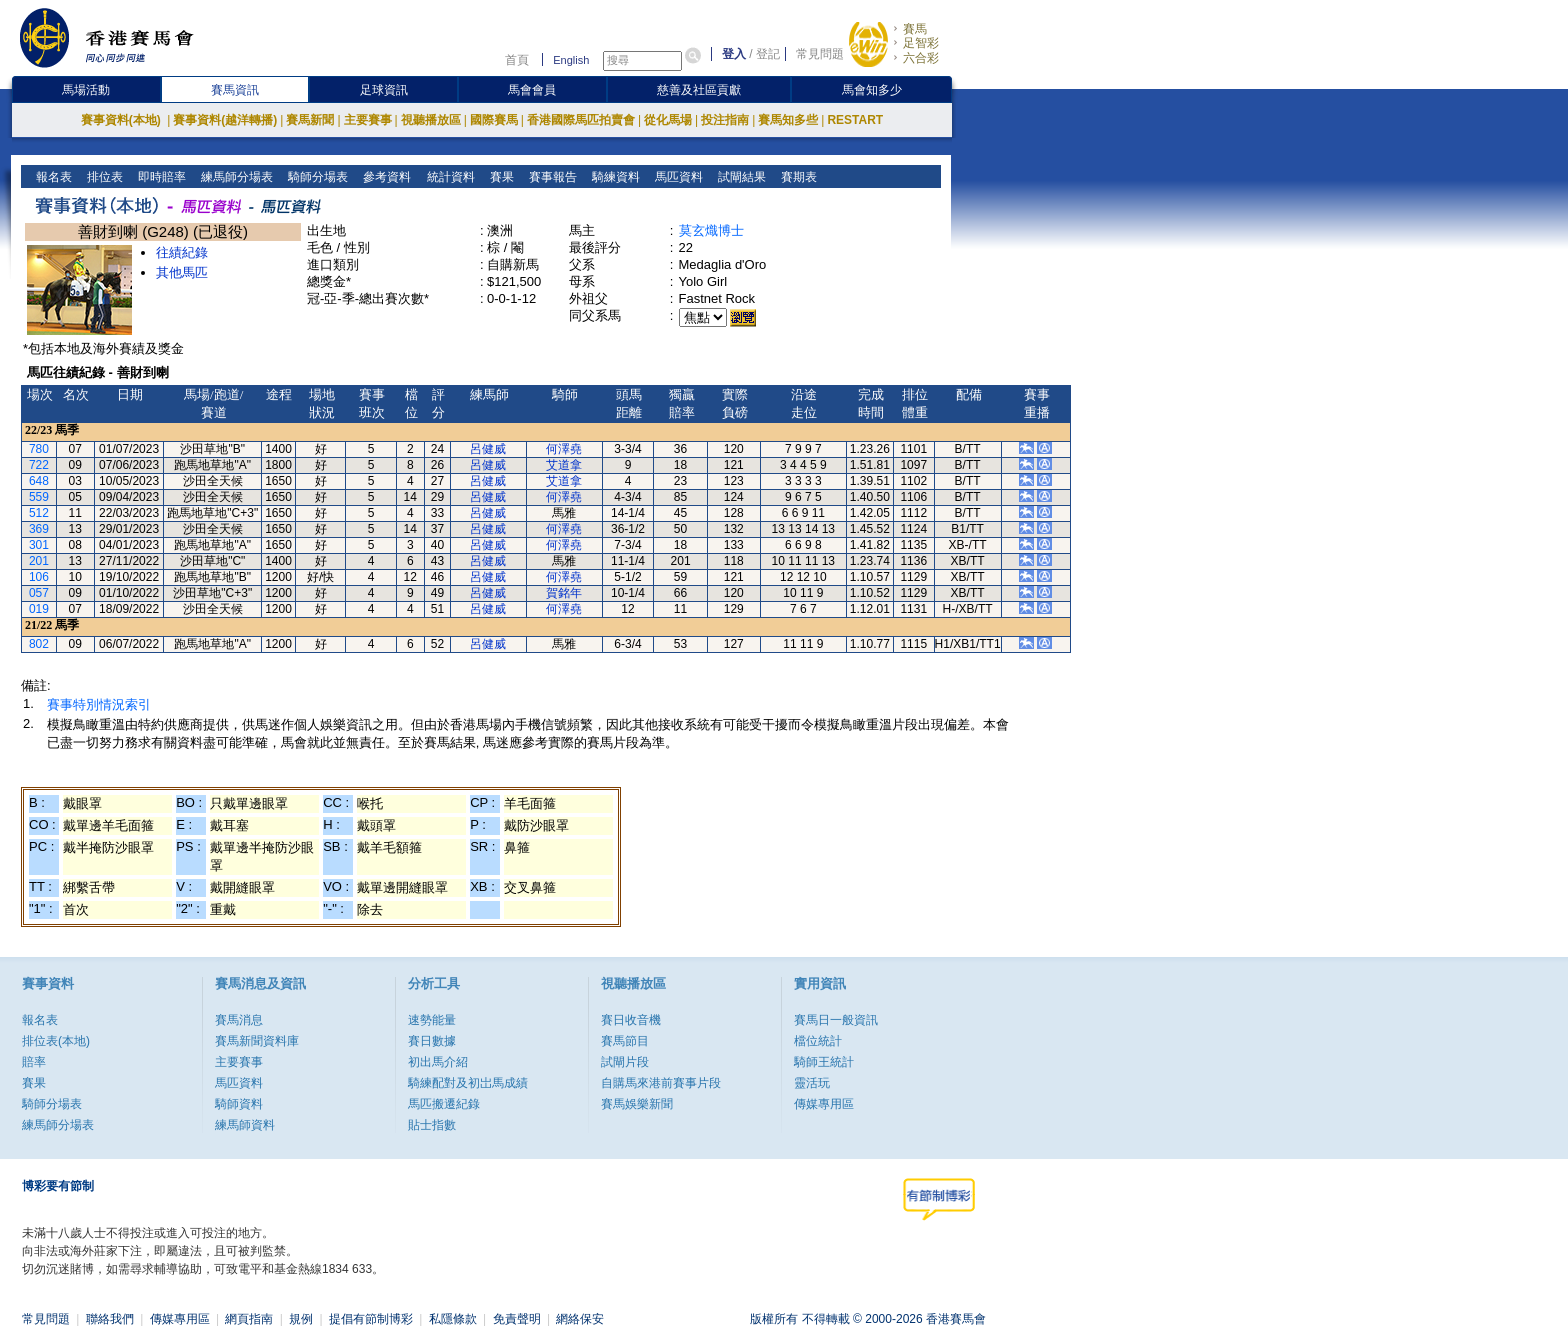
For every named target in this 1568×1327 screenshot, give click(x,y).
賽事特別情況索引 (99, 704)
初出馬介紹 (438, 1062)
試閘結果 (739, 177)
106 (39, 577)
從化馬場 (668, 120)
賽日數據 (432, 1041)
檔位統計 (818, 1041)
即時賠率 (160, 177)
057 (39, 593)
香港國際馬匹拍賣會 (581, 120)
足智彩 (921, 43)
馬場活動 (86, 90)
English (571, 60)
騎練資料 (613, 177)
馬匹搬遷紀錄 (444, 1104)
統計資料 (448, 177)
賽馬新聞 (310, 120)
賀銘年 (564, 593)
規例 (301, 1319)
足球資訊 (384, 90)
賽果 (499, 177)
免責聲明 (517, 1319)
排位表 (103, 177)
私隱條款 (453, 1319)
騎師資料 (239, 1104)
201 (39, 561)
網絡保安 (580, 1319)
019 (39, 609)
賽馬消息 (239, 1020)
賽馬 (915, 29)
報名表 (52, 177)
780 (39, 449)
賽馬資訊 (235, 90)
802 (39, 644)
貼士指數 (432, 1125)
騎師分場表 (316, 177)
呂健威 (488, 449)
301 (39, 545)
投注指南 (725, 120)
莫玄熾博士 (711, 230)
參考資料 (385, 177)
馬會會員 (532, 90)
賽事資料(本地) (122, 120)
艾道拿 (564, 465)
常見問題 (820, 54)
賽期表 (796, 177)
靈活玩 (812, 1083)
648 (39, 481)
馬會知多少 (872, 90)
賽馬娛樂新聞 (637, 1104)
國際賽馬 (494, 120)
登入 (734, 54)
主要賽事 (368, 120)
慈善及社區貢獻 (699, 90)
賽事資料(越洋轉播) (225, 120)
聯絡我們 (110, 1319)
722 (39, 465)
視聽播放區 (431, 120)
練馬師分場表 (235, 177)
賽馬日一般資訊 (836, 1020)
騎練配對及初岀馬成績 (468, 1083)
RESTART (855, 120)
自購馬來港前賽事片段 (661, 1083)
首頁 (517, 60)
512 (39, 513)
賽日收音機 (631, 1020)
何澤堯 (564, 449)
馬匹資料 (676, 177)
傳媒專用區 (824, 1104)
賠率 (34, 1062)
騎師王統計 (824, 1062)
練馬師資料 (245, 1125)
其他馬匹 (182, 272)
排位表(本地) (56, 1041)
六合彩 (921, 58)
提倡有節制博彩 (371, 1319)
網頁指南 (249, 1319)
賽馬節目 (625, 1041)
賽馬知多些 (788, 120)
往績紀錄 (182, 252)
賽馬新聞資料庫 (257, 1041)
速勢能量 (432, 1020)
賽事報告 (550, 177)
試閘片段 (625, 1062)
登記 (768, 54)
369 (39, 529)
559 (39, 497)
